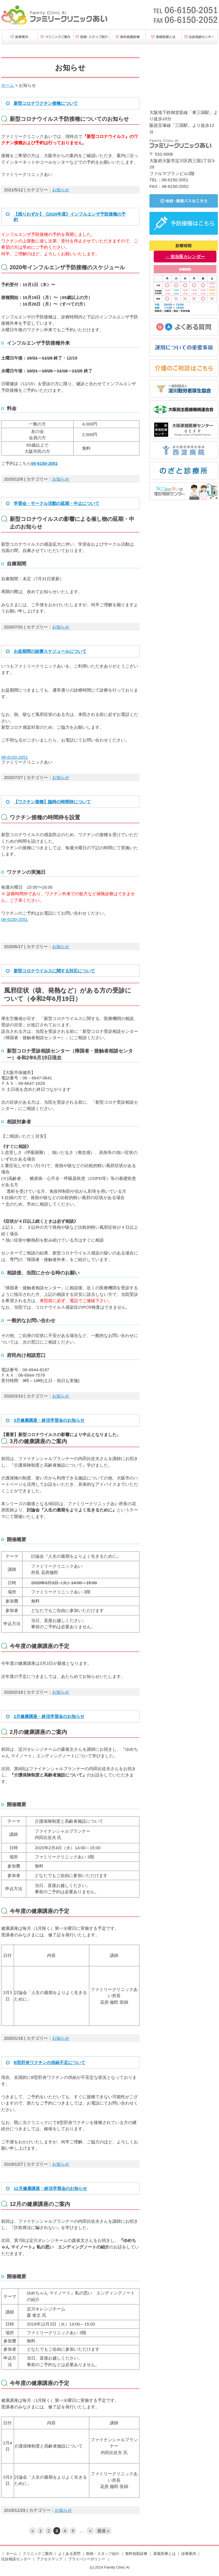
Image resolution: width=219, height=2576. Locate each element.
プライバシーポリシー (86, 2559)
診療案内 (188, 2553)
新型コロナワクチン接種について (46, 103)
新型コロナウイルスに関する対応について (54, 970)
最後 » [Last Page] (103, 2530)
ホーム (7, 85)
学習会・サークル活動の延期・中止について (56, 503)
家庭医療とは (164, 2553)
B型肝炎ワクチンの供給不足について (49, 2062)
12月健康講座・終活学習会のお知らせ (50, 2188)
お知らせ (60, 189)
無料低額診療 (136, 2553)
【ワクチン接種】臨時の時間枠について (52, 801)
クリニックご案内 (37, 2553)
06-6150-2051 (14, 757)
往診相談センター (16, 2559)
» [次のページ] (90, 2530)
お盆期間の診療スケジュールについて (50, 651)
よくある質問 (69, 2553)
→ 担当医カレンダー (185, 256)
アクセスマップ (49, 2559)
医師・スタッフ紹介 (102, 2553)
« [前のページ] (32, 2530)
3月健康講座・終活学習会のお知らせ (49, 1420)
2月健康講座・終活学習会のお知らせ (49, 1716)
